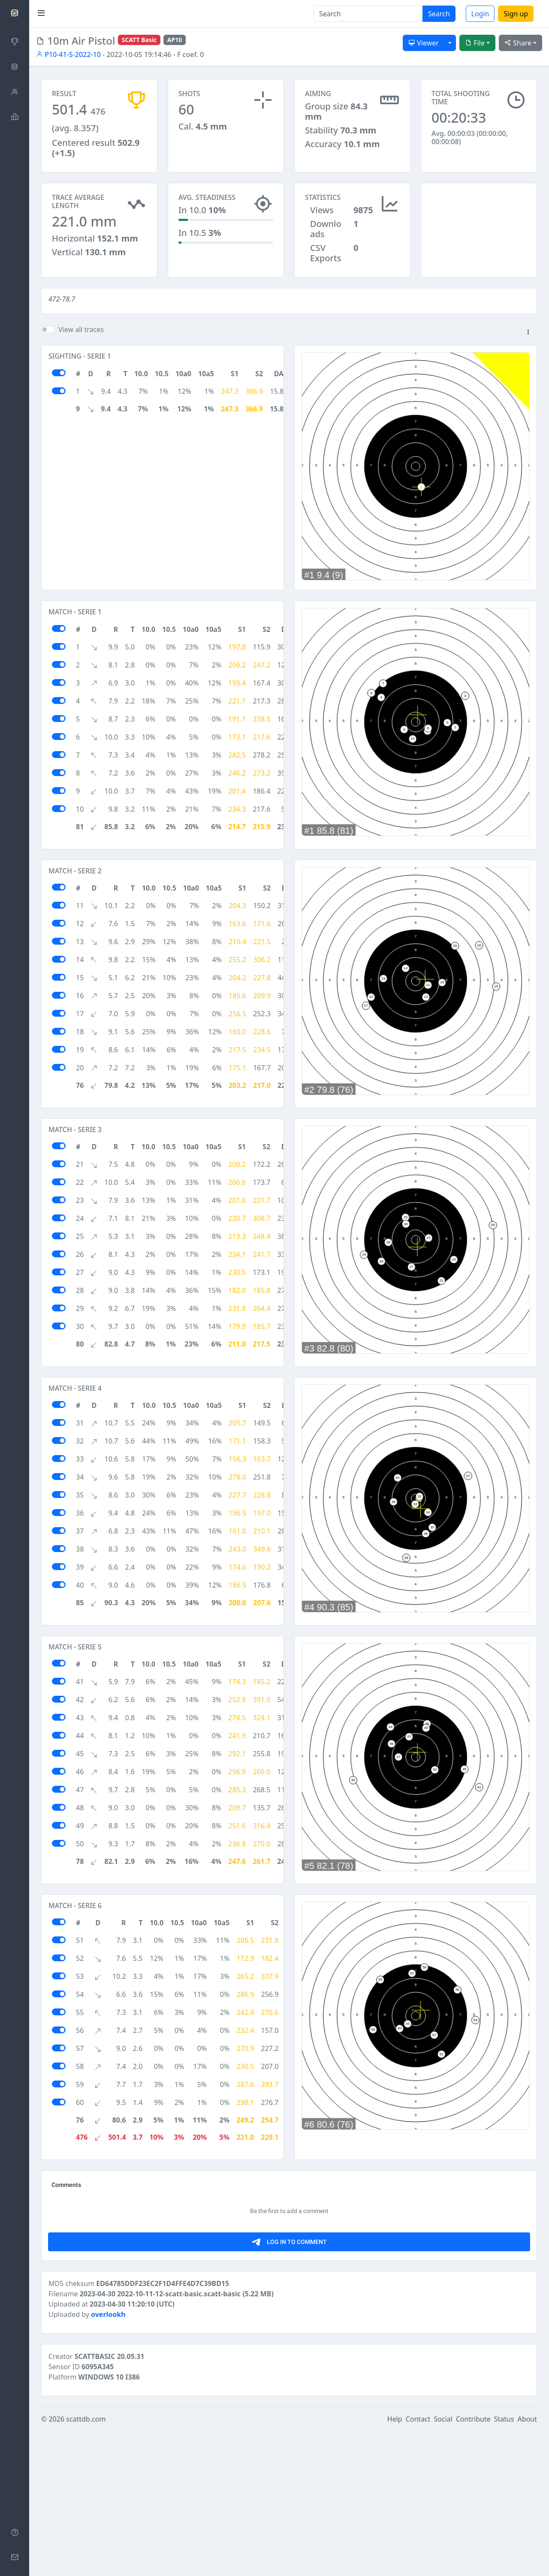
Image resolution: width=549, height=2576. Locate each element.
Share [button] (517, 43)
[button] (528, 332)
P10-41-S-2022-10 (68, 54)
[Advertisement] (478, 225)
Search (439, 13)
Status (504, 2564)
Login (480, 13)
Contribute (473, 2564)
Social (443, 2564)
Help (394, 2564)
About (527, 2564)
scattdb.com (86, 2564)
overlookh (108, 2459)
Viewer (423, 43)
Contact (418, 2564)
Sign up (516, 13)
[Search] (368, 14)
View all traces (81, 329)
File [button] (475, 43)
